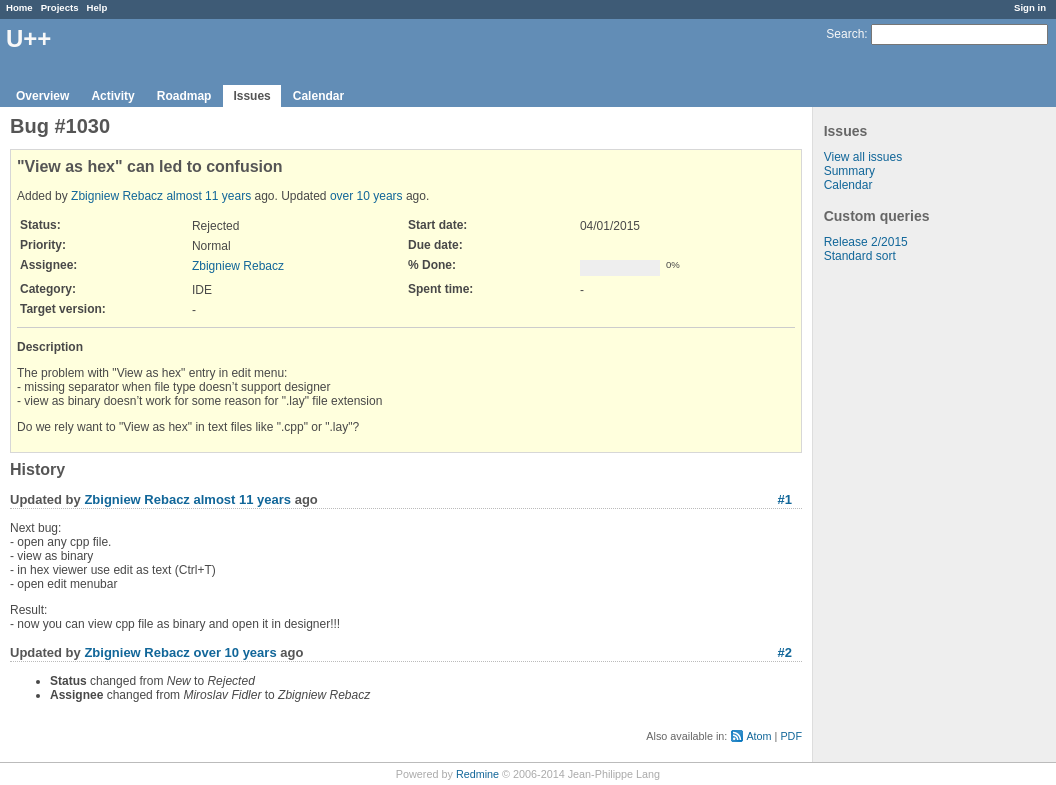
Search (845, 34)
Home (19, 7)
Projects (60, 7)
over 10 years (366, 196)
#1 (785, 499)
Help (97, 7)
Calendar (318, 96)
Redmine (477, 774)
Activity (112, 96)
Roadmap (184, 96)
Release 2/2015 (866, 242)
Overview (42, 96)
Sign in (1030, 7)
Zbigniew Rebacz (117, 196)
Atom (758, 736)
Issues (251, 96)
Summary (849, 171)
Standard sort (860, 256)
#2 (785, 652)
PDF (791, 736)
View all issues (863, 157)
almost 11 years (208, 196)
